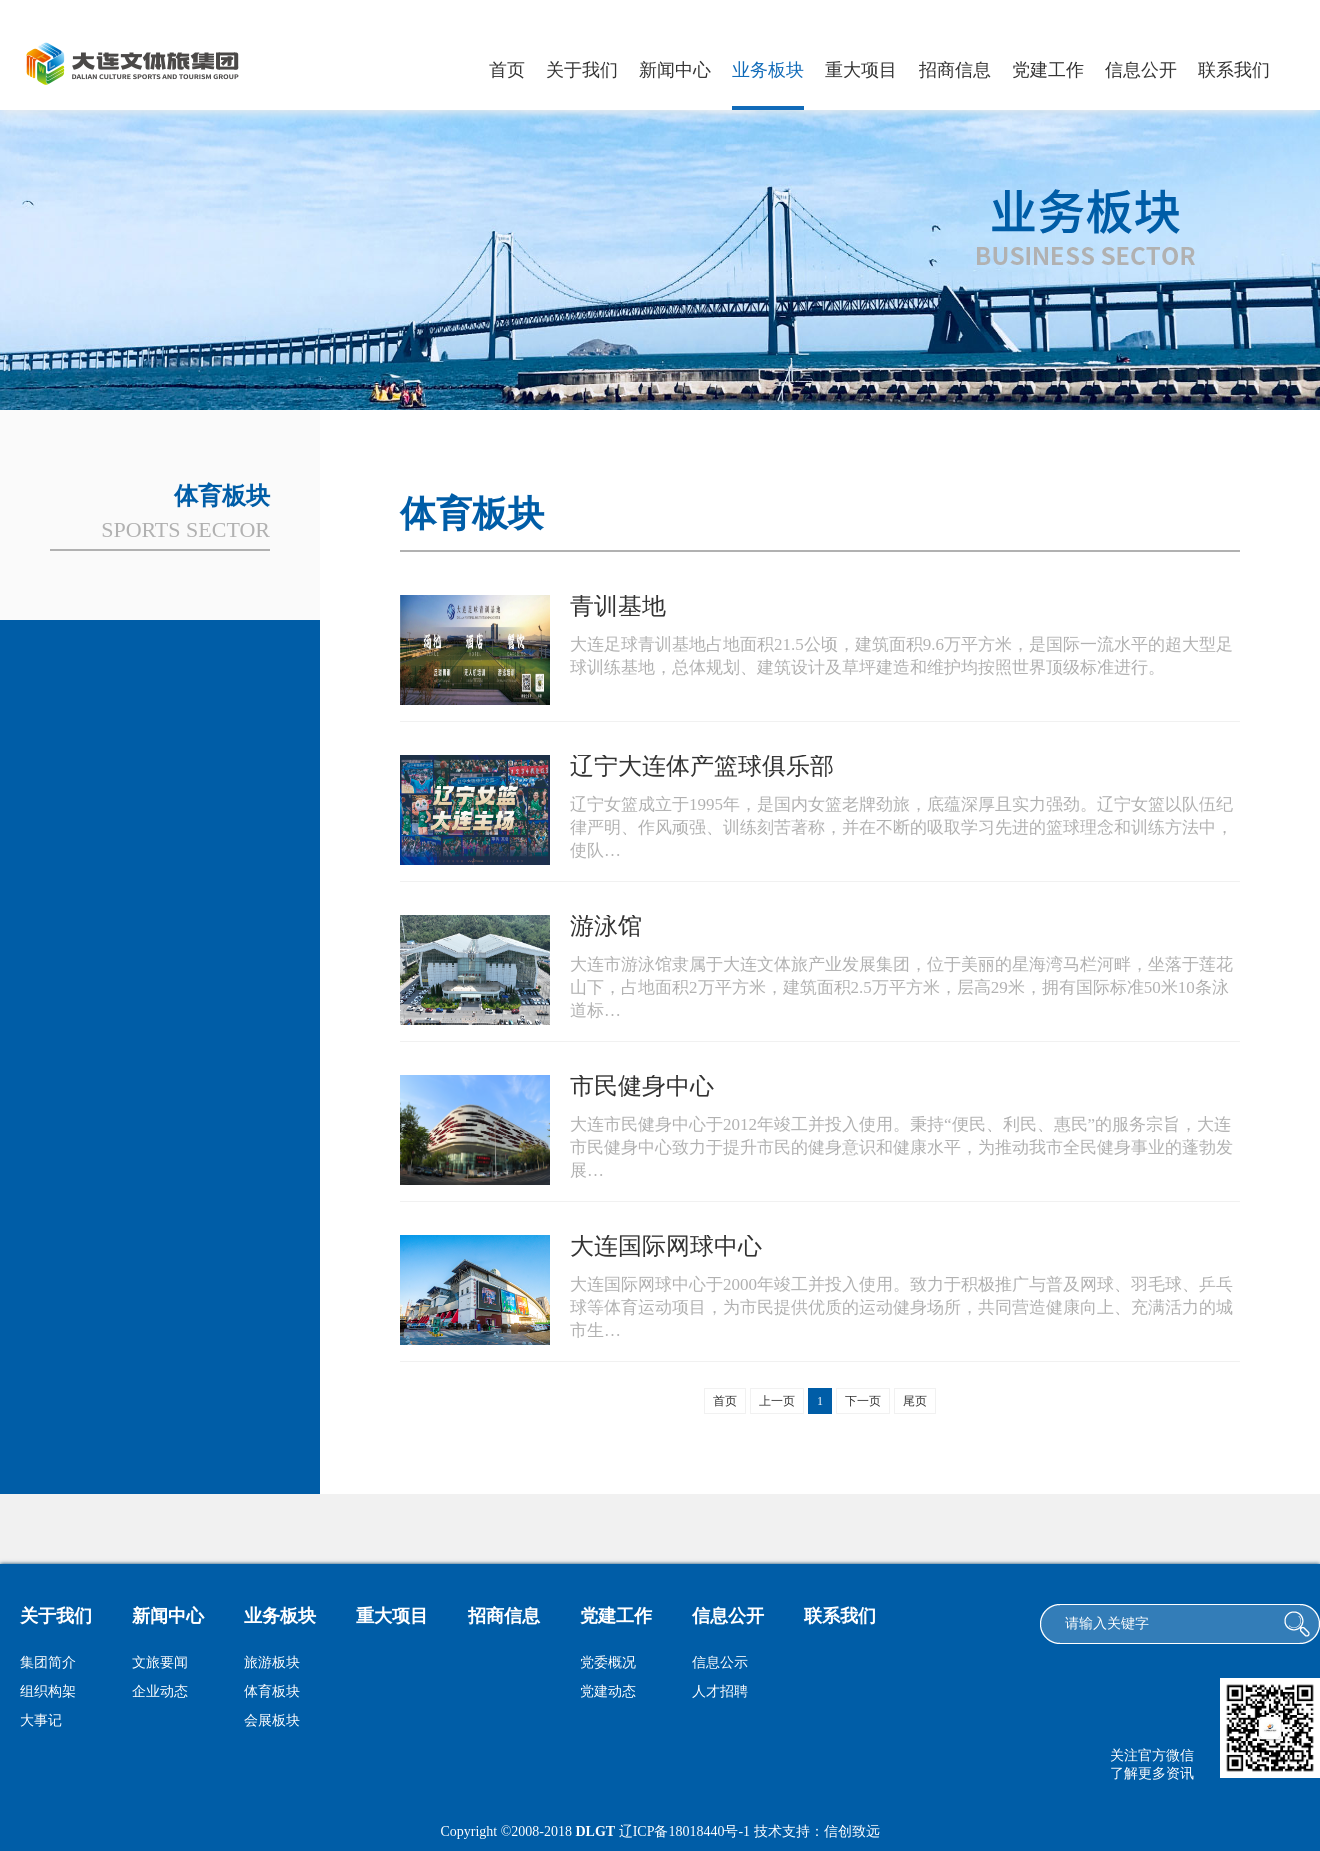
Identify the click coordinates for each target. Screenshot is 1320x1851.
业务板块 (768, 70)
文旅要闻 (160, 1662)
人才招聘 (720, 1691)
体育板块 (272, 1691)
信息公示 (720, 1662)
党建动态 (608, 1691)
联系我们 (1234, 70)
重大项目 (861, 70)
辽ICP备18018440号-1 (684, 1831)
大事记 (41, 1720)
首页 (507, 70)
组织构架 (48, 1691)
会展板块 (272, 1720)
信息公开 (1141, 70)
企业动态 (160, 1691)
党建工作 (1048, 70)
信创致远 (852, 1831)
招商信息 (955, 70)
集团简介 (48, 1662)
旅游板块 (272, 1662)
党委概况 (608, 1662)
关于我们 (582, 70)
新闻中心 (675, 70)
